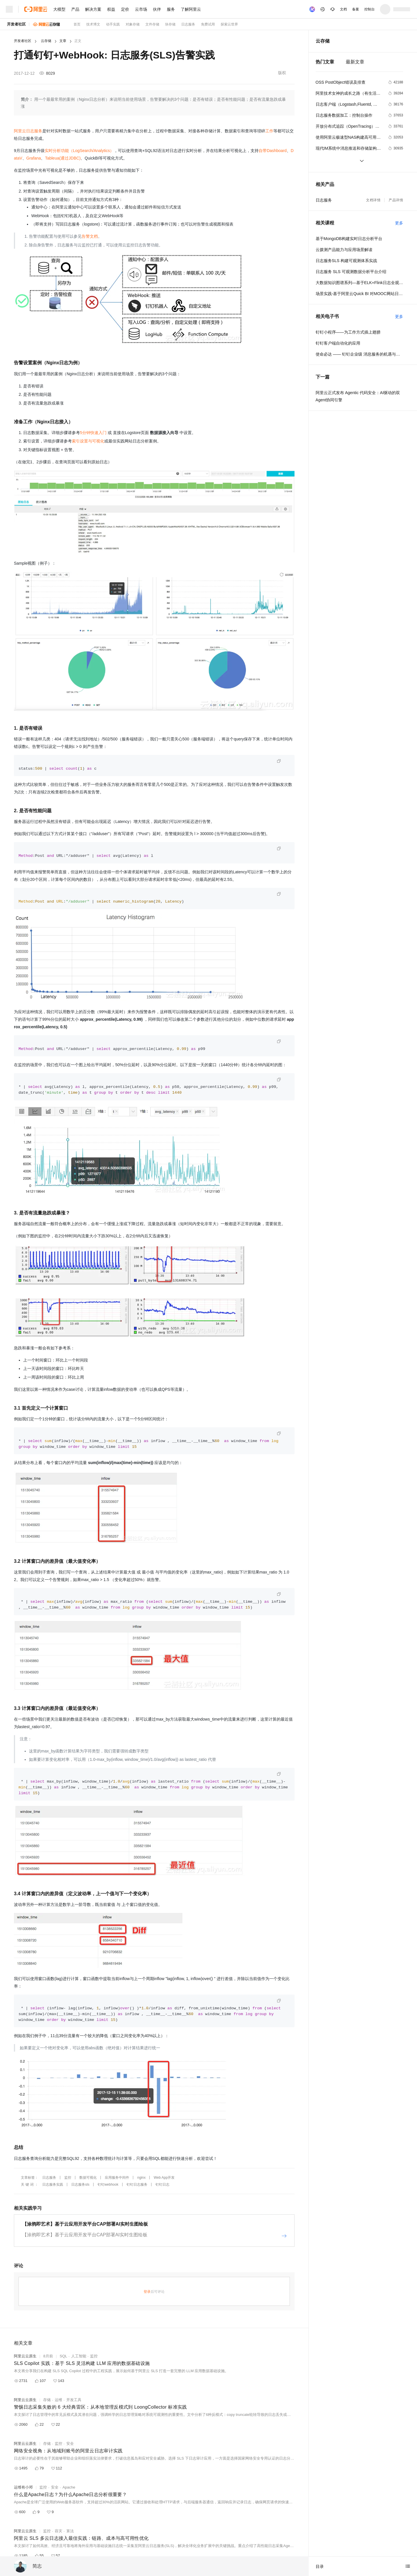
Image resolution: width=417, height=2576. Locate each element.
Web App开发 (164, 2178)
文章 (62, 41)
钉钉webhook (108, 2184)
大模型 (59, 9)
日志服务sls (80, 2184)
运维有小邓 (23, 2487)
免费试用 (208, 24)
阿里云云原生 (25, 2356)
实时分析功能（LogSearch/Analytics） (79, 150)
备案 (355, 9)
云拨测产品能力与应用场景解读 (344, 249)
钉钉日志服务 (137, 2184)
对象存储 (133, 24)
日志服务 (188, 24)
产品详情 (396, 200)
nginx (141, 2178)
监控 (67, 2178)
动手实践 (113, 24)
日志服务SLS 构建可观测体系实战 (346, 260)
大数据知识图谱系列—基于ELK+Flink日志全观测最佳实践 (359, 282)
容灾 (58, 2531)
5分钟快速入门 (93, 432)
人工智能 (78, 2356)
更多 (399, 223)
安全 (70, 2443)
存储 (47, 2400)
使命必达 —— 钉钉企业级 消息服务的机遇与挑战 (359, 354)
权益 (111, 9)
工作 (269, 131)
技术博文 (93, 24)
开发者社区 (16, 24)
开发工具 (73, 2400)
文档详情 (373, 200)
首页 (77, 24)
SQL (63, 2356)
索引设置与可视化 (88, 441)
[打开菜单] (9, 9)
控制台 (369, 9)
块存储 (170, 24)
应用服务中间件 (117, 2178)
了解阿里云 (191, 9)
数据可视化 (88, 2178)
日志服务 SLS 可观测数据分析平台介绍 (351, 271)
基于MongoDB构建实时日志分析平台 (349, 238)
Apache (69, 2487)
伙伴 (157, 9)
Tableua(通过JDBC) (63, 158)
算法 (70, 2531)
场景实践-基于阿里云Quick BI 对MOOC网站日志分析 (359, 293)
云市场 (141, 9)
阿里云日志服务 (28, 131)
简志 (37, 2566)
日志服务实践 (52, 2184)
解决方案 (93, 9)
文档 (343, 9)
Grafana (33, 158)
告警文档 (90, 236)
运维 (58, 2400)
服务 (171, 9)
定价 (125, 9)
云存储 (46, 41)
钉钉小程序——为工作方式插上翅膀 (348, 332)
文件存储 (152, 24)
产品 (75, 9)
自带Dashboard (273, 150)
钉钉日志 (162, 2184)
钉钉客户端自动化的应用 (338, 343)
